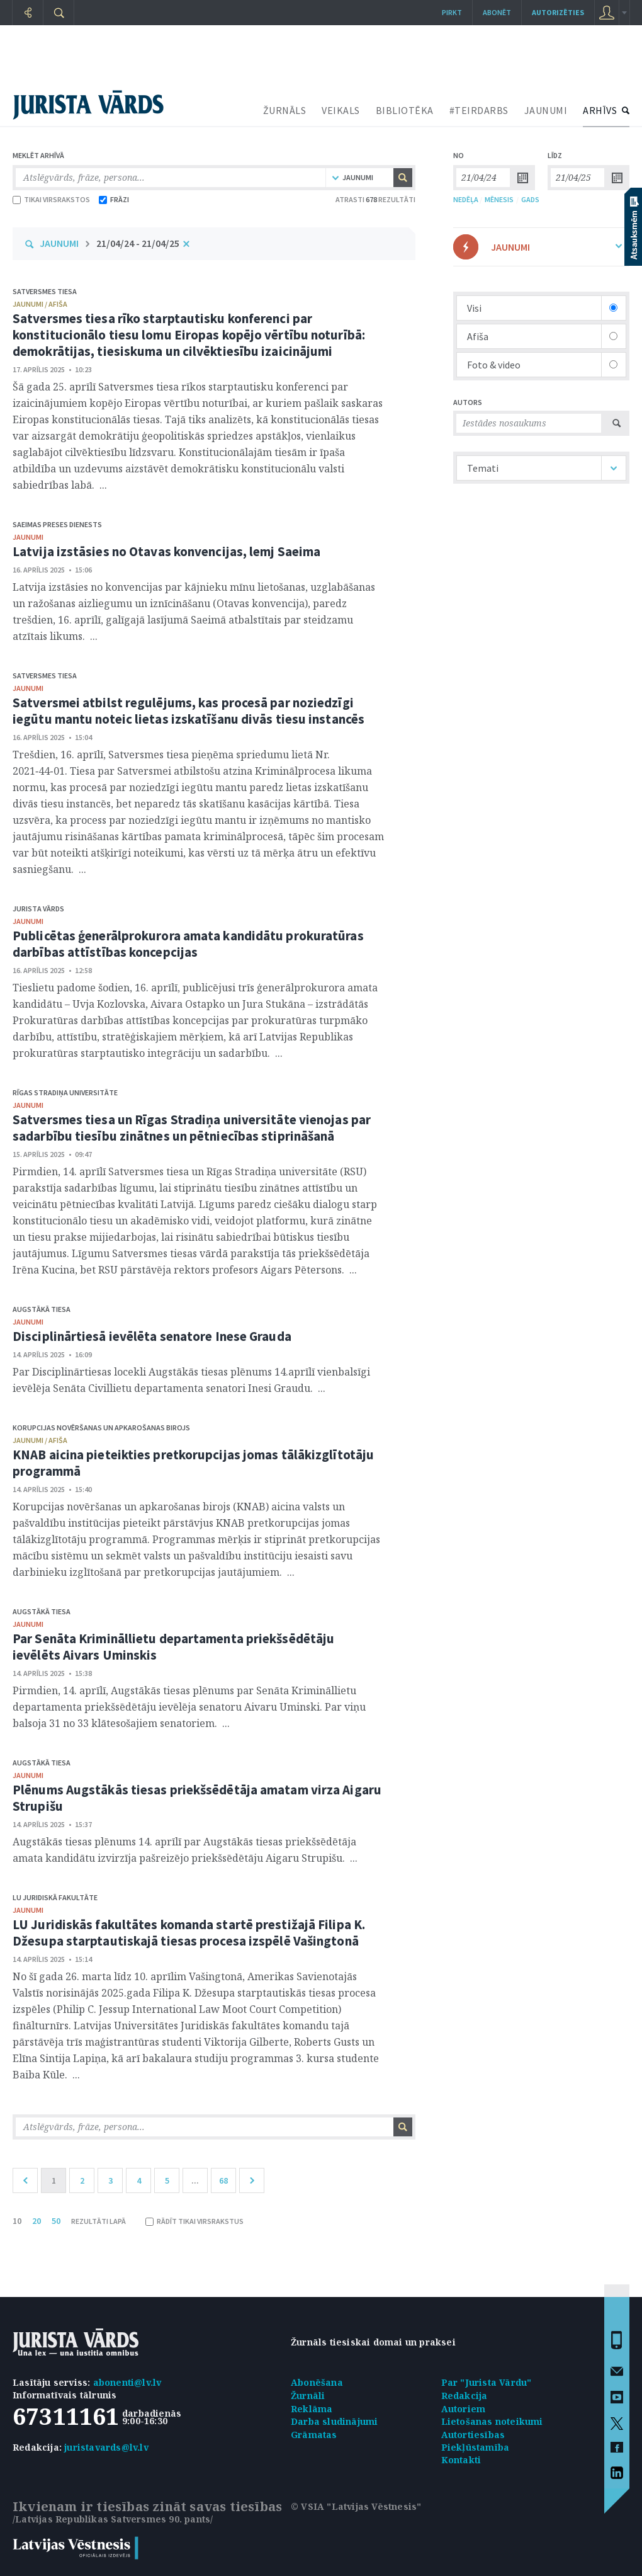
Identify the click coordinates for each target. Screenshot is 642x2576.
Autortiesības (473, 2435)
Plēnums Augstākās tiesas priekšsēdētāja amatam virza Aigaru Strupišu (197, 1798)
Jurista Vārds (38, 908)
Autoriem (463, 2409)
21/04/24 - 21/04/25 (137, 243)
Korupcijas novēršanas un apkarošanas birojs (101, 1427)
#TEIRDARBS (479, 110)
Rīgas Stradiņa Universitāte (65, 1092)
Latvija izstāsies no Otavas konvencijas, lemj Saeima (166, 551)
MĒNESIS (499, 199)
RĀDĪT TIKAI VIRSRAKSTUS (194, 2221)
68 (223, 2180)
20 (36, 2220)
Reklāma (311, 2409)
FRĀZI (114, 199)
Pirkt (452, 12)
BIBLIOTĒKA (405, 110)
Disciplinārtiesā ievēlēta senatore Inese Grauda (152, 1336)
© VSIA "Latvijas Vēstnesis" (356, 2506)
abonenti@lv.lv (127, 2382)
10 (17, 2220)
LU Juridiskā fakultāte (55, 1897)
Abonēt (497, 12)
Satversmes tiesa (45, 291)
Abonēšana (317, 2382)
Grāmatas (314, 2435)
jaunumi (28, 537)
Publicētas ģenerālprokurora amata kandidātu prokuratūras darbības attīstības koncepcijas (188, 943)
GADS (530, 199)
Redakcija (464, 2396)
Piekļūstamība (475, 2447)
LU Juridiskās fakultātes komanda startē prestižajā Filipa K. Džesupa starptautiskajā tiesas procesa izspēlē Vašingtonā (189, 1932)
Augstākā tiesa (41, 1309)
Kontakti (461, 2460)
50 (56, 2220)
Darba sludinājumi (334, 2421)
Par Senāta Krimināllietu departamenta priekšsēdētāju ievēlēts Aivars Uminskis (173, 1646)
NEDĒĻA (465, 199)
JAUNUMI (546, 110)
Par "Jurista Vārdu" (486, 2382)
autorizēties (558, 12)
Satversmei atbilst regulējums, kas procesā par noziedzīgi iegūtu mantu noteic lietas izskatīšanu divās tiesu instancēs (188, 710)
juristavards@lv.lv (106, 2447)
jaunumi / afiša (40, 304)
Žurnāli (308, 2396)
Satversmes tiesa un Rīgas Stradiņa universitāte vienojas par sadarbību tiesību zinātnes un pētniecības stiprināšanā (192, 1127)
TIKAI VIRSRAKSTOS (51, 199)
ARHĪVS (600, 110)
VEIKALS (341, 110)
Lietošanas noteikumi (492, 2421)
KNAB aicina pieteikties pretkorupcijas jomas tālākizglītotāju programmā (193, 1462)
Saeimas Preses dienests (57, 524)
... (195, 2180)
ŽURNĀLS (285, 110)
